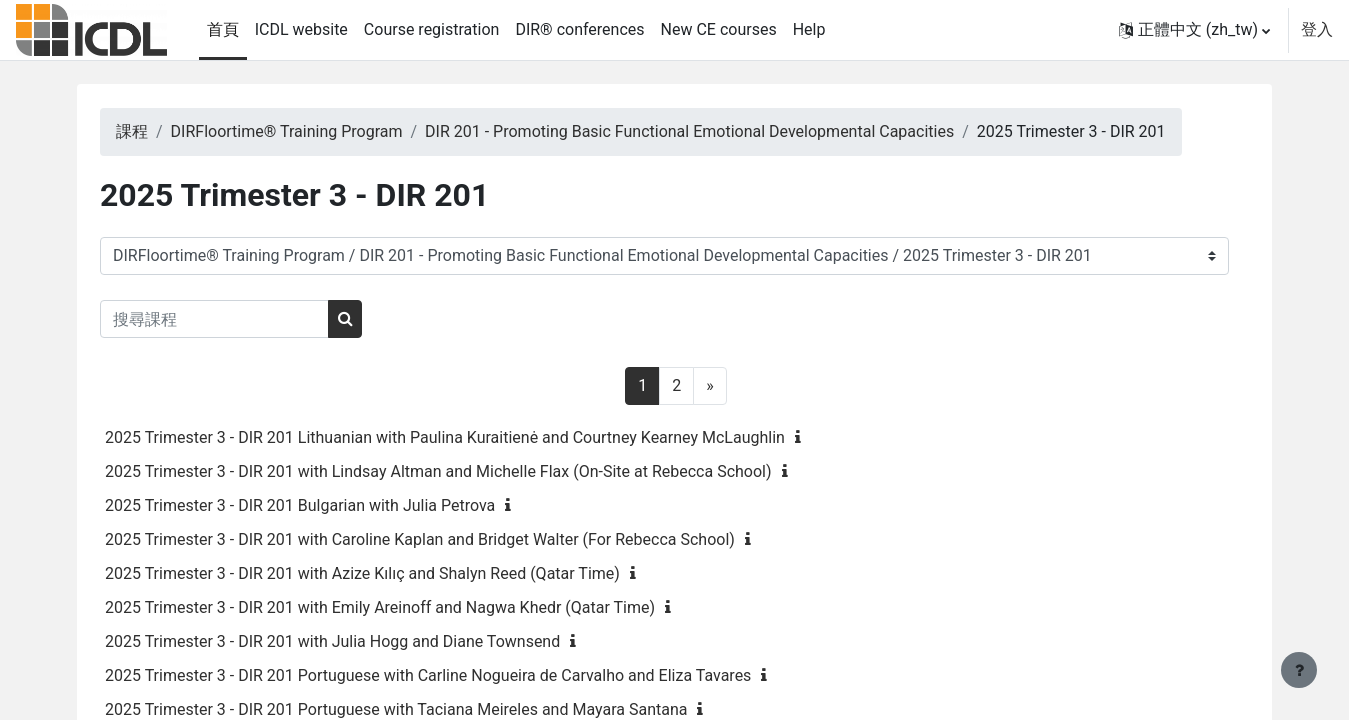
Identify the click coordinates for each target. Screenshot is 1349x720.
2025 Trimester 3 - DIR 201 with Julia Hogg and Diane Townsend (366, 641)
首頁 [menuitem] (223, 29)
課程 (166, 131)
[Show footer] (1299, 670)
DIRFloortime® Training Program (320, 131)
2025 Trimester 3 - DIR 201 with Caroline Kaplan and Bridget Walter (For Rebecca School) (454, 539)
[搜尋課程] (248, 319)
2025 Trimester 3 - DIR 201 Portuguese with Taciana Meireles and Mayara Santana (430, 709)
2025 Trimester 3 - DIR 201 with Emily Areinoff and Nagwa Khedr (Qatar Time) (414, 607)
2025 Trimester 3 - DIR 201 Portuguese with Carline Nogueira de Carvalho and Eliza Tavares (462, 675)
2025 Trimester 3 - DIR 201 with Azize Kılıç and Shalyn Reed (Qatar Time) (396, 573)
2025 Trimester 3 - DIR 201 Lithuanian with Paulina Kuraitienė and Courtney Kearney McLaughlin (479, 437)
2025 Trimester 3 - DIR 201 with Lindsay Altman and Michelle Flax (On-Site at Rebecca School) (472, 471)
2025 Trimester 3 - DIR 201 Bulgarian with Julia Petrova (334, 505)
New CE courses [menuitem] (719, 29)
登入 (1317, 29)
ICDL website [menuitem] (301, 29)
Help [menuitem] (809, 29)
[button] (1194, 30)
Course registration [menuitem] (432, 29)
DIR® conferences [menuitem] (579, 29)
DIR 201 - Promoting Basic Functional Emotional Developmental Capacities (723, 131)
